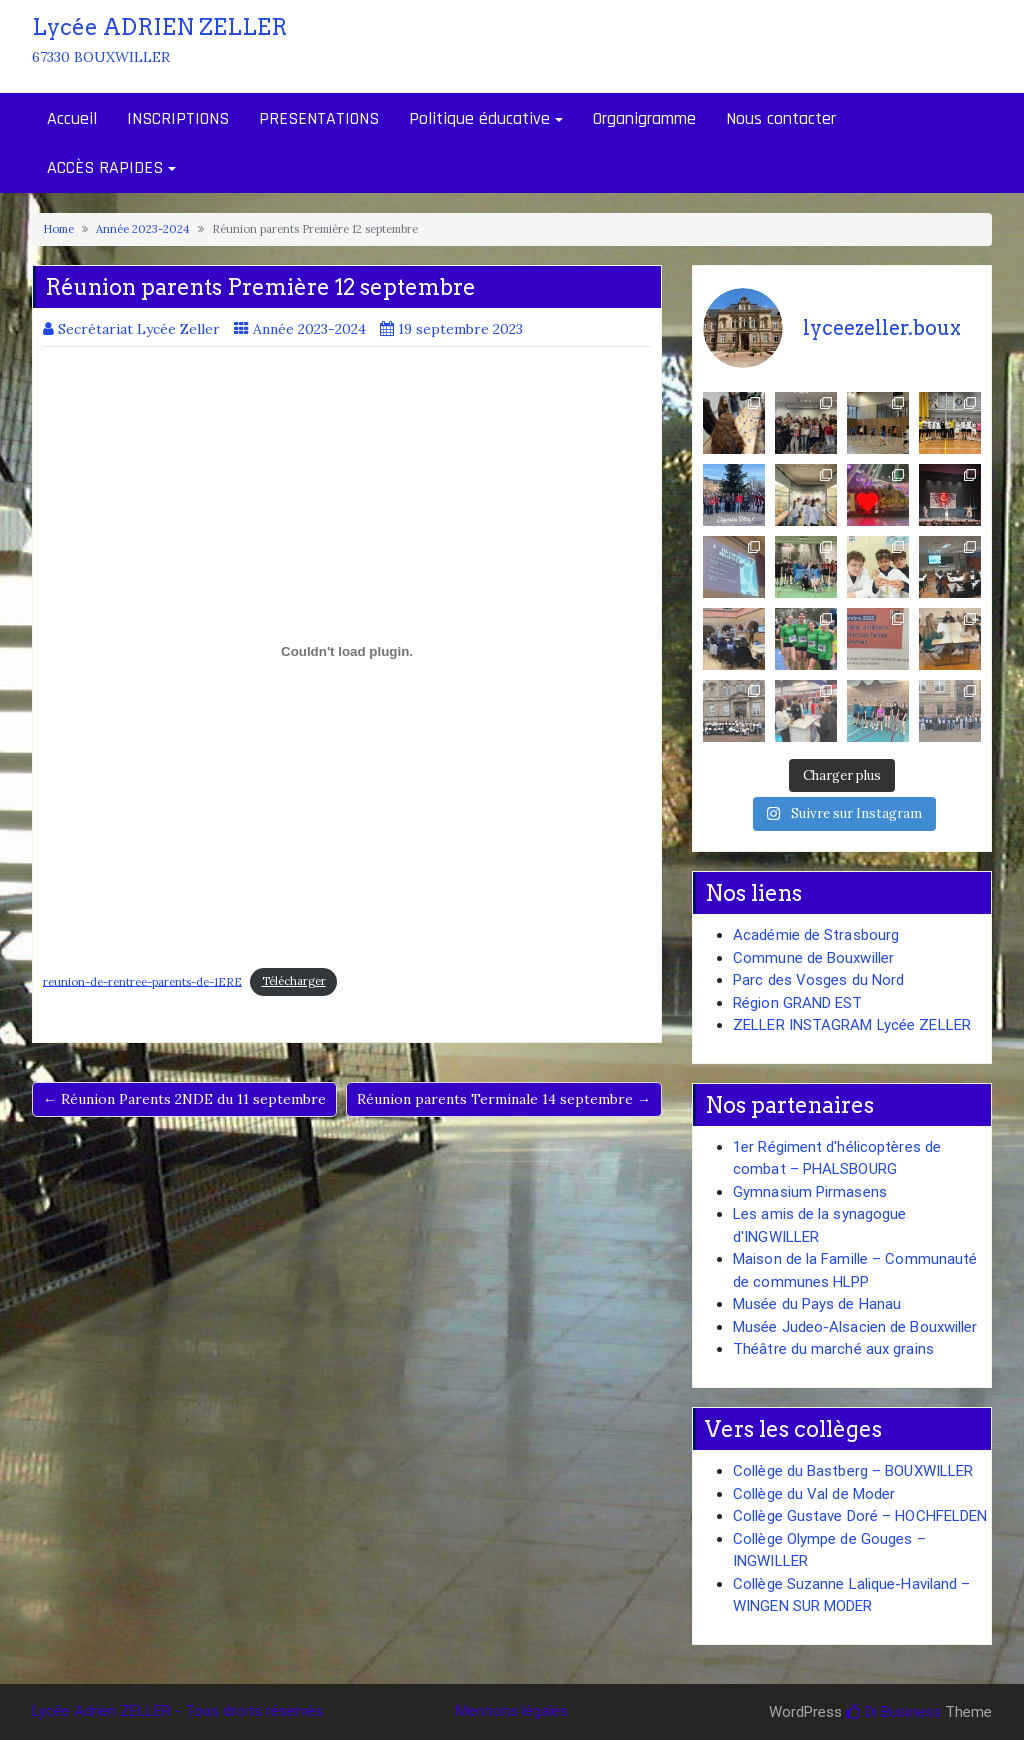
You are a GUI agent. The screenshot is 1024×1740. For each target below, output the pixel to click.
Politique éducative (479, 118)
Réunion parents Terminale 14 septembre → (504, 1099)
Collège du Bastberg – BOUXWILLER (853, 1471)
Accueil (72, 118)
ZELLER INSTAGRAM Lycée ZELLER (852, 1025)
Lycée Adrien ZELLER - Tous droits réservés (177, 1711)
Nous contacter (781, 118)
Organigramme (644, 118)
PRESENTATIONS (319, 118)
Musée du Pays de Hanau (817, 1304)
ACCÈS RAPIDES (105, 167)
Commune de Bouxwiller (813, 958)
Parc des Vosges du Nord (818, 980)
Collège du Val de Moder (814, 1494)
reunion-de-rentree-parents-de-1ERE (142, 981)
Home (58, 229)
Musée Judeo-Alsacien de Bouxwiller (855, 1327)
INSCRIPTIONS (178, 118)
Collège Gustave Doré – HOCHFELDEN (860, 1516)
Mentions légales (512, 1711)
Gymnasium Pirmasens (810, 1192)
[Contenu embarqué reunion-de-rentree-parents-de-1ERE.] (347, 652)
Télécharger (294, 981)
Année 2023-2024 (143, 229)
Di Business (893, 1712)
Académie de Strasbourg (816, 935)
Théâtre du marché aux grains (833, 1349)
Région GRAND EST (798, 1003)
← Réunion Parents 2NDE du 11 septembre (184, 1099)
